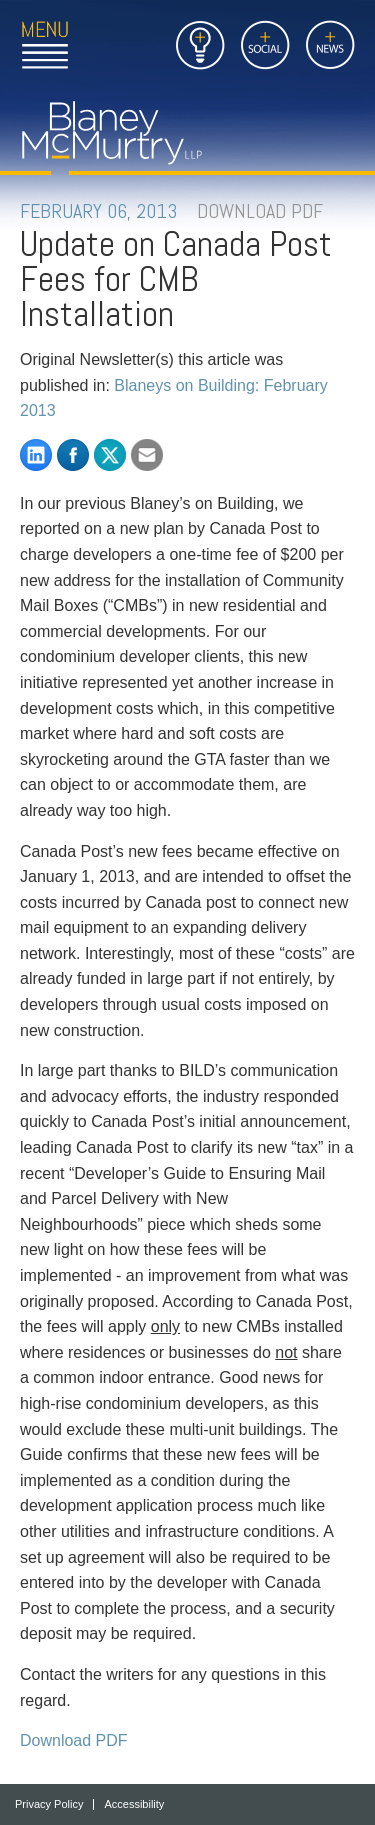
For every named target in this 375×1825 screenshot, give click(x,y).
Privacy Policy (49, 1804)
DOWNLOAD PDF (260, 211)
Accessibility (134, 1804)
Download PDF (74, 1740)
